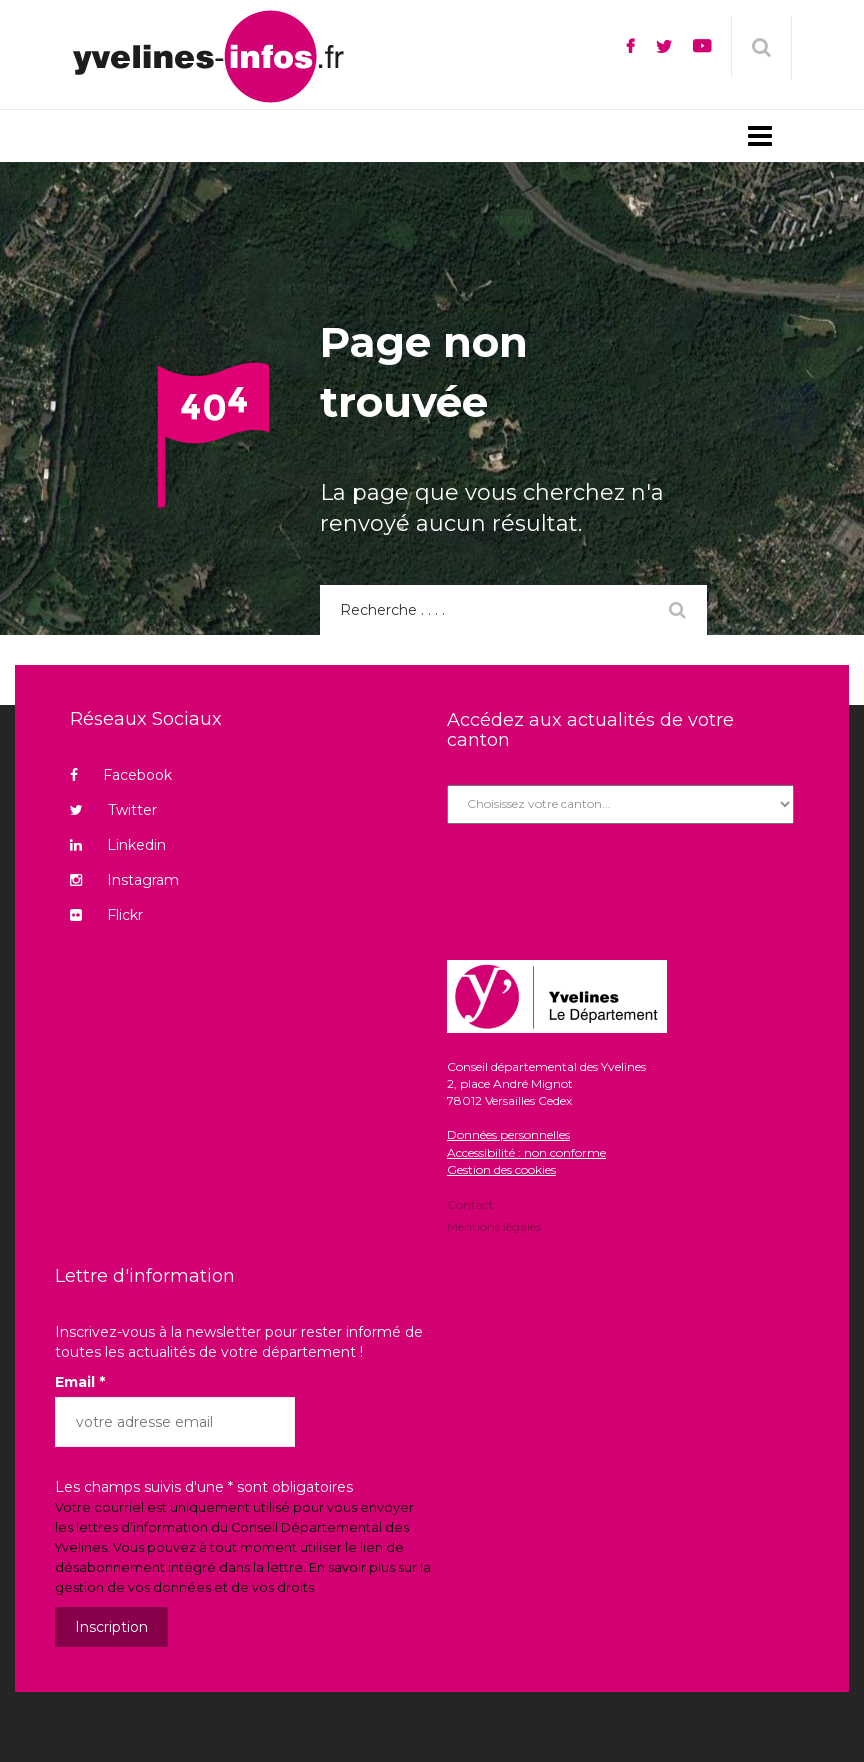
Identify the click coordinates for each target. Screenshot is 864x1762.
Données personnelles (508, 1134)
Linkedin (118, 845)
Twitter (113, 810)
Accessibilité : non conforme (526, 1152)
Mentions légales (494, 1225)
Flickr (106, 915)
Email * (80, 1382)
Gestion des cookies (501, 1169)
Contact (470, 1206)
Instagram (124, 880)
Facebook (121, 775)
